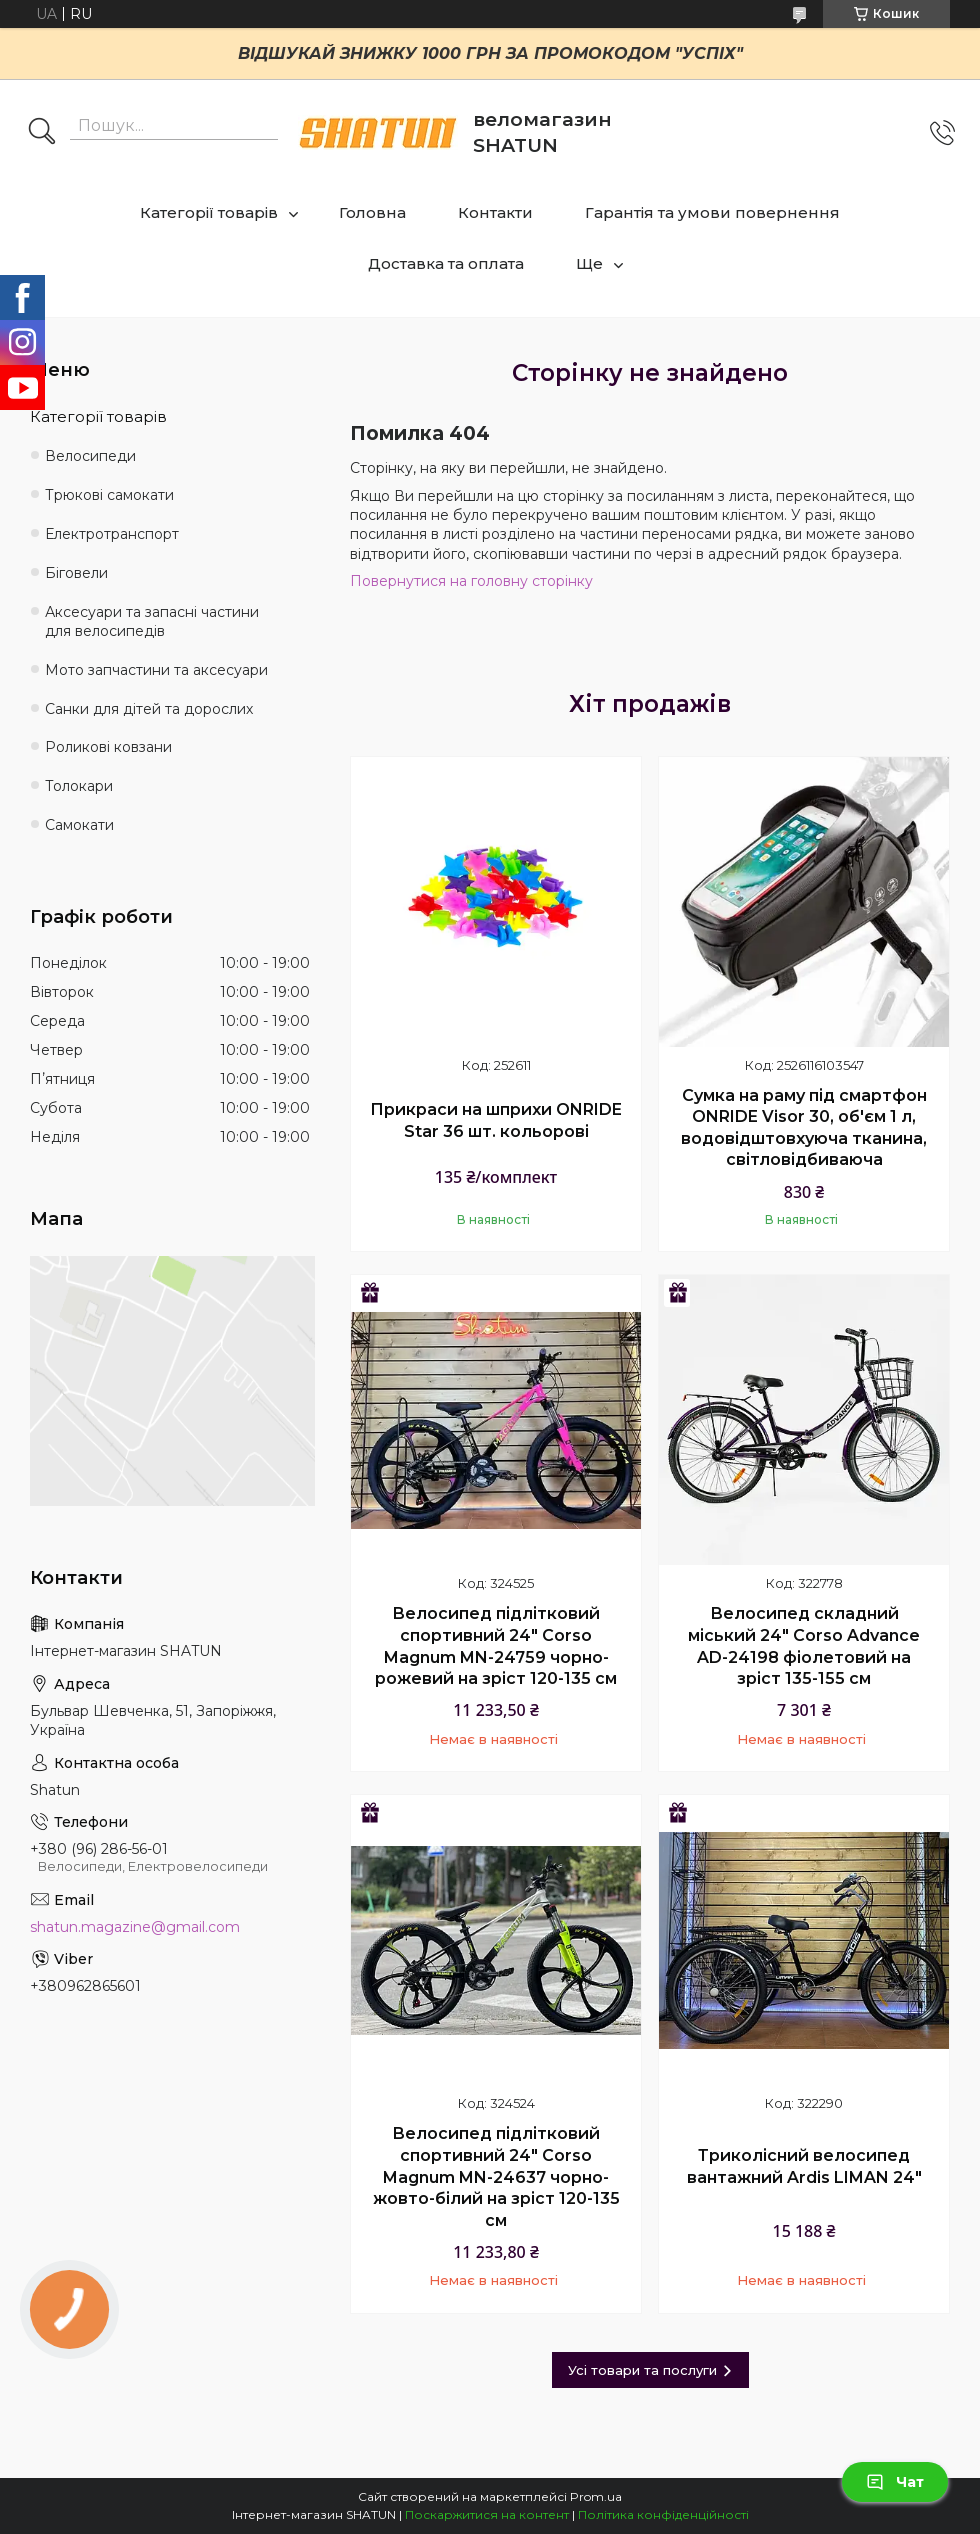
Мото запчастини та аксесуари (156, 670)
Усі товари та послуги (642, 2370)
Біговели (76, 573)
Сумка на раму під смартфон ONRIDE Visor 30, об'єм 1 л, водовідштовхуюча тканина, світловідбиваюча (804, 1128)
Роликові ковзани (108, 747)
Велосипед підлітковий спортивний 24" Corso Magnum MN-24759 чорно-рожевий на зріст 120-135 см (496, 1646)
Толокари (79, 786)
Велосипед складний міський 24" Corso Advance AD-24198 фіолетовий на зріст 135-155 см (804, 1646)
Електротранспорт (112, 534)
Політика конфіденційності (663, 2514)
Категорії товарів (209, 212)
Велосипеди (90, 456)
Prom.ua (596, 2496)
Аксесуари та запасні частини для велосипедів (152, 621)
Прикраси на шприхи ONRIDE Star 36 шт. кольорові (496, 1120)
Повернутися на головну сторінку (471, 581)
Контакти (495, 212)
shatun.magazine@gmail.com (135, 1927)
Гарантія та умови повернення (712, 212)
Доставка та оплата (446, 263)
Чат (895, 2482)
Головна (372, 212)
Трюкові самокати (109, 495)
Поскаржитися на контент (487, 2514)
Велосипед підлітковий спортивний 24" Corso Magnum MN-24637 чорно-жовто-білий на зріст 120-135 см (496, 2176)
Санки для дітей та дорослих (149, 709)
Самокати (79, 825)
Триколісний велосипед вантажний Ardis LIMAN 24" (804, 2166)
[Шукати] (42, 133)
